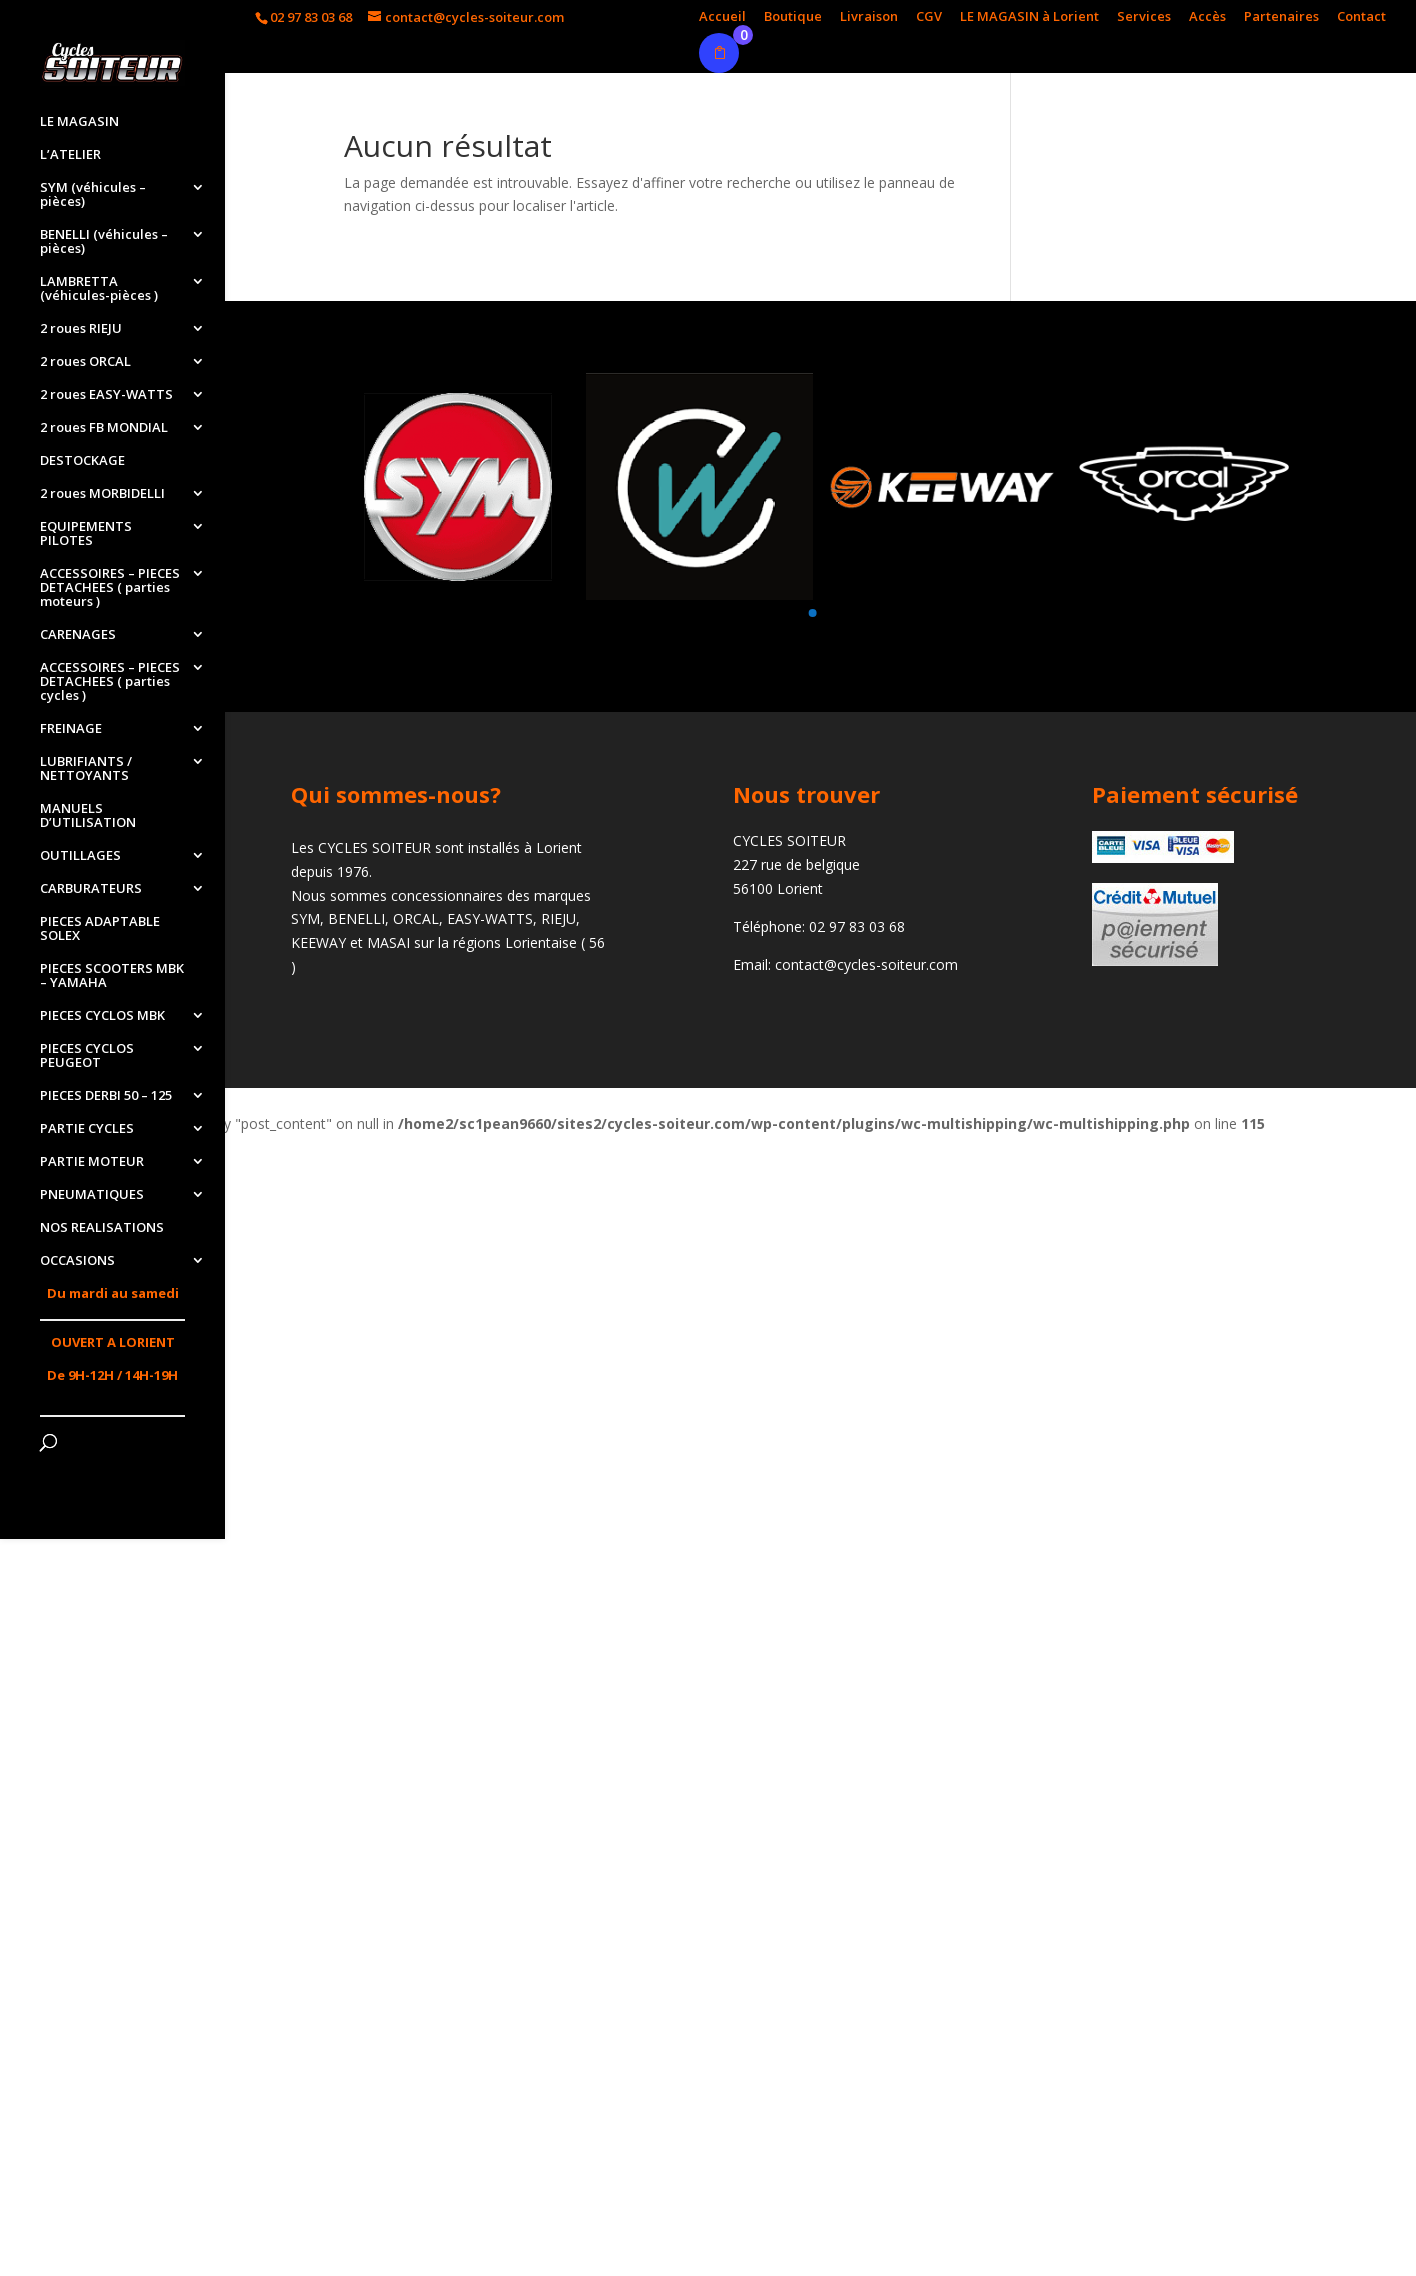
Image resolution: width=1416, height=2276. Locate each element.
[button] (812, 613)
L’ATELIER (70, 155)
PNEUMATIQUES (92, 1195)
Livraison (869, 17)
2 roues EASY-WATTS (106, 395)
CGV (929, 17)
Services (1144, 17)
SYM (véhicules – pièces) (93, 195)
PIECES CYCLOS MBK (102, 1016)
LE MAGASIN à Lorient (1029, 17)
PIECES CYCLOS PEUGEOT (87, 1056)
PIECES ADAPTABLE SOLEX (100, 929)
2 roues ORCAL (85, 362)
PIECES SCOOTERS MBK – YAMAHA (112, 976)
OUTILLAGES (80, 856)
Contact (1361, 17)
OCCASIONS (77, 1261)
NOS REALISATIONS (102, 1228)
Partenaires (1281, 17)
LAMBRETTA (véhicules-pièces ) (99, 289)
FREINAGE (71, 729)
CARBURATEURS (91, 889)
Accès (1207, 17)
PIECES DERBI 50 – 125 (106, 1096)
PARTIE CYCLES (87, 1129)
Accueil (722, 17)
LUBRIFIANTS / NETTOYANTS (86, 769)
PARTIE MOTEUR (92, 1162)
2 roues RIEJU (81, 329)
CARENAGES (78, 635)
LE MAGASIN (79, 122)
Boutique (793, 17)
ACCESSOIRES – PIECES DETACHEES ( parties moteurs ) (110, 588)
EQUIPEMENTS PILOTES (86, 534)
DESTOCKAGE (82, 461)
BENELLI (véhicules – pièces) (104, 242)
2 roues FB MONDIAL (104, 428)
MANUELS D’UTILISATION (88, 816)
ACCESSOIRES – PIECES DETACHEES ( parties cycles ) (110, 682)
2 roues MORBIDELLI (102, 494)
